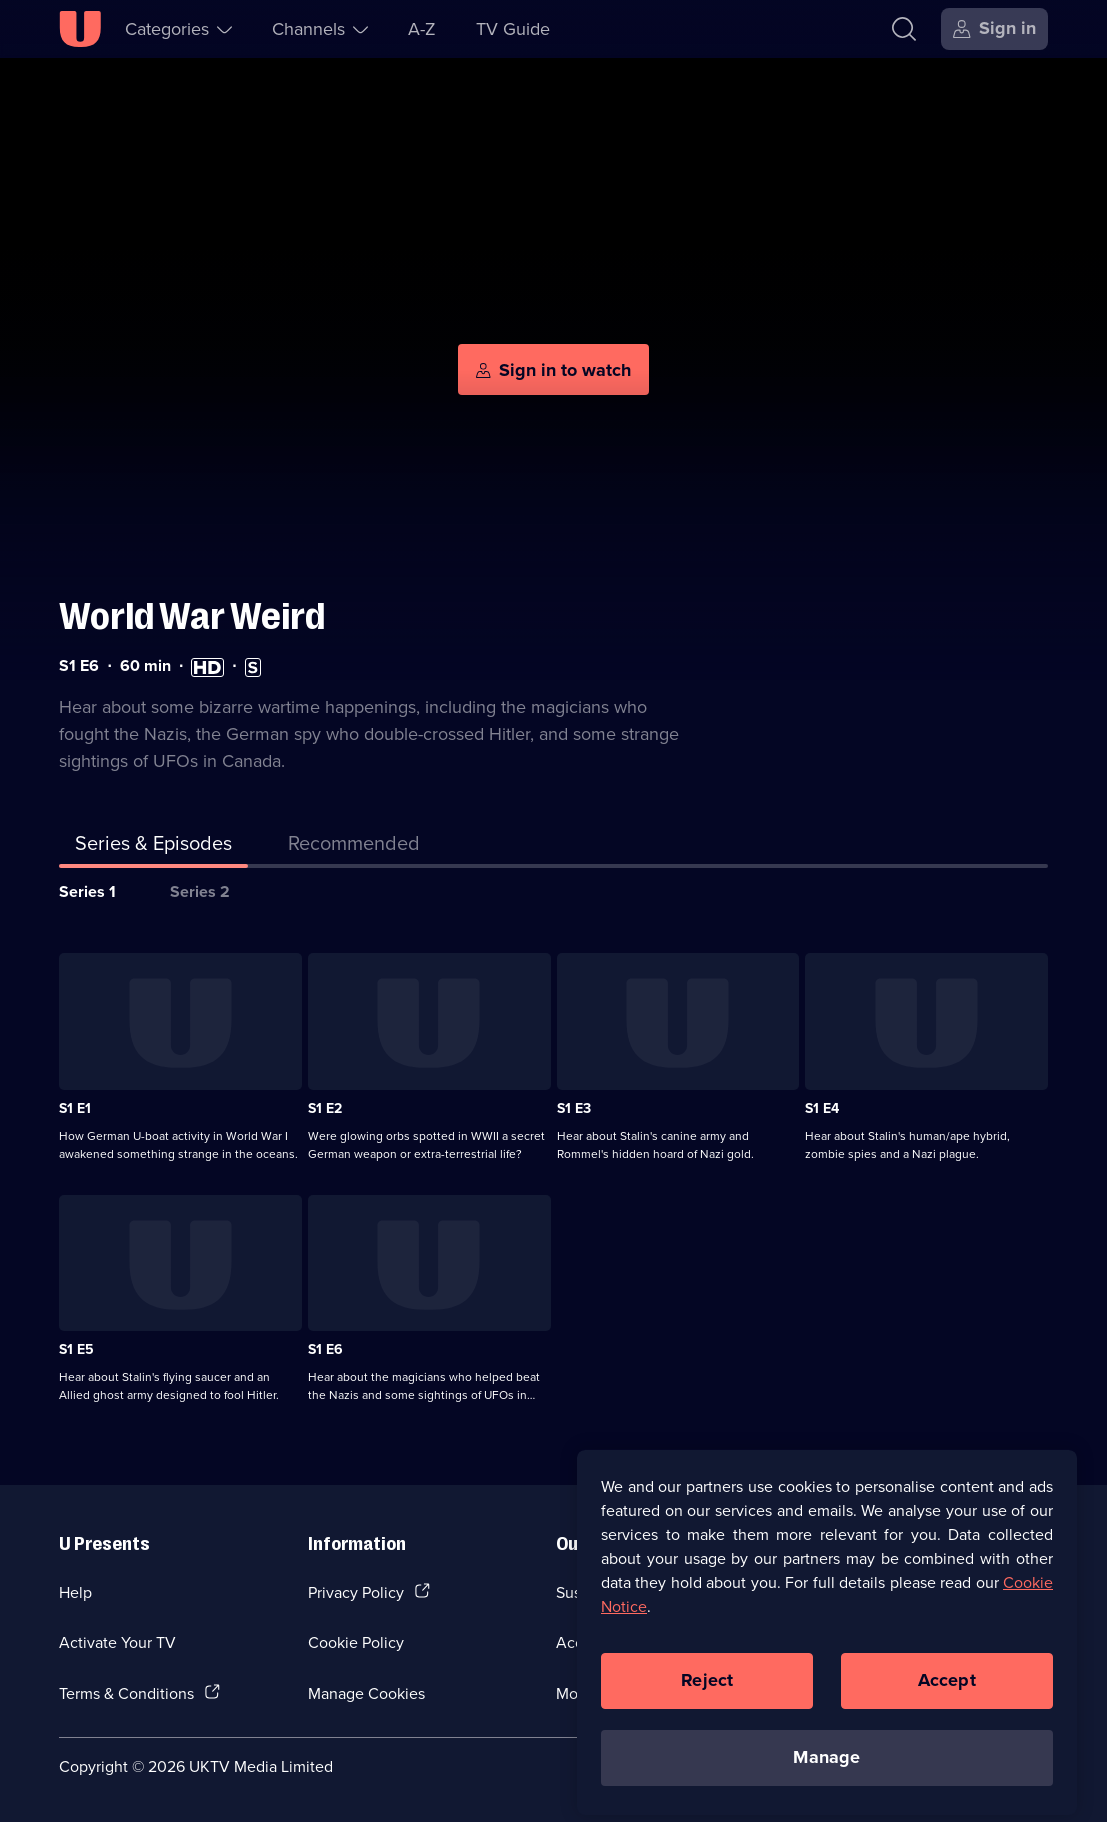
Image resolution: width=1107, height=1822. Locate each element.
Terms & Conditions (126, 1693)
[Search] (908, 29)
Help (75, 1592)
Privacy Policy (356, 1592)
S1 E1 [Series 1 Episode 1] (75, 1108)
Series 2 (200, 891)
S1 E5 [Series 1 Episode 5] (76, 1349)
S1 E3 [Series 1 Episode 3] (574, 1108)
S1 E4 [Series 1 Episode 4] (822, 1108)
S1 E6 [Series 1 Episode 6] (325, 1349)
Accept (947, 1692)
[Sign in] (994, 29)
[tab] (354, 847)
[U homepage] (80, 29)
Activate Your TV (117, 1642)
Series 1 (87, 891)
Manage (826, 1769)
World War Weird (192, 616)
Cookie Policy (356, 1642)
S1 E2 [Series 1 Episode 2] (325, 1108)
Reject (707, 1692)
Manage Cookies (366, 1693)
